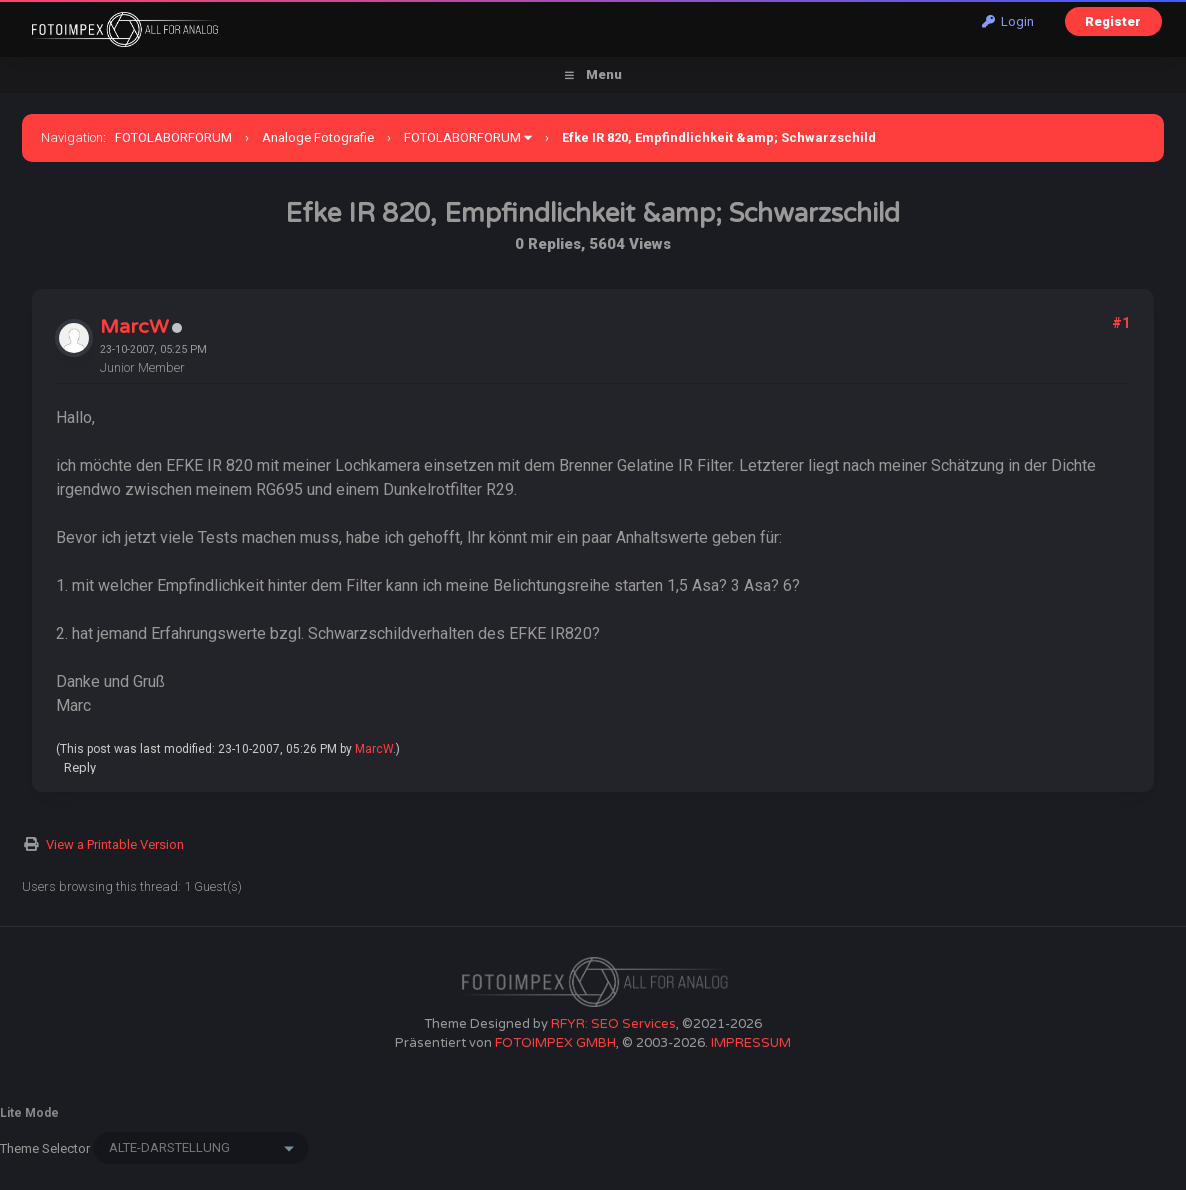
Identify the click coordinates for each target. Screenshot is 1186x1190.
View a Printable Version (115, 844)
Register (1113, 21)
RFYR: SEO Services (613, 1024)
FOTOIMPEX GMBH (555, 1043)
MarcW (134, 327)
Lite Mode (29, 1113)
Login (1008, 21)
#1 (1121, 323)
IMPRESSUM (751, 1043)
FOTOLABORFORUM (173, 137)
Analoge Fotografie (318, 137)
